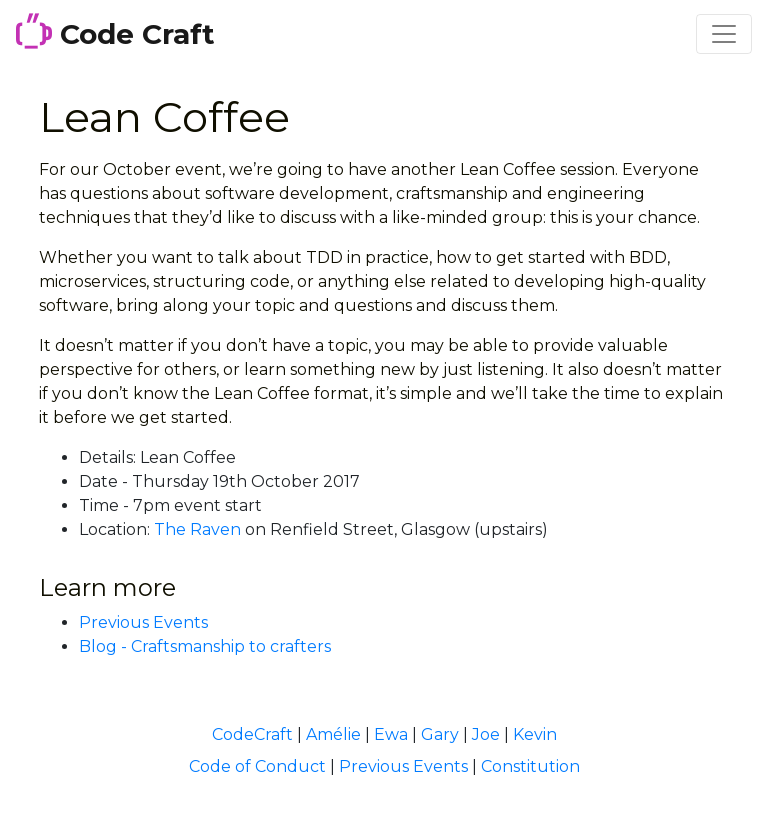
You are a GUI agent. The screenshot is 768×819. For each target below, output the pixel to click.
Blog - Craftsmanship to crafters (205, 646)
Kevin (535, 734)
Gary (440, 734)
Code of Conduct (257, 766)
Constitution (530, 766)
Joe (486, 734)
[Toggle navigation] (724, 34)
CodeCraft (252, 734)
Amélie (333, 734)
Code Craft (115, 32)
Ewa (391, 734)
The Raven (197, 529)
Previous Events (143, 622)
